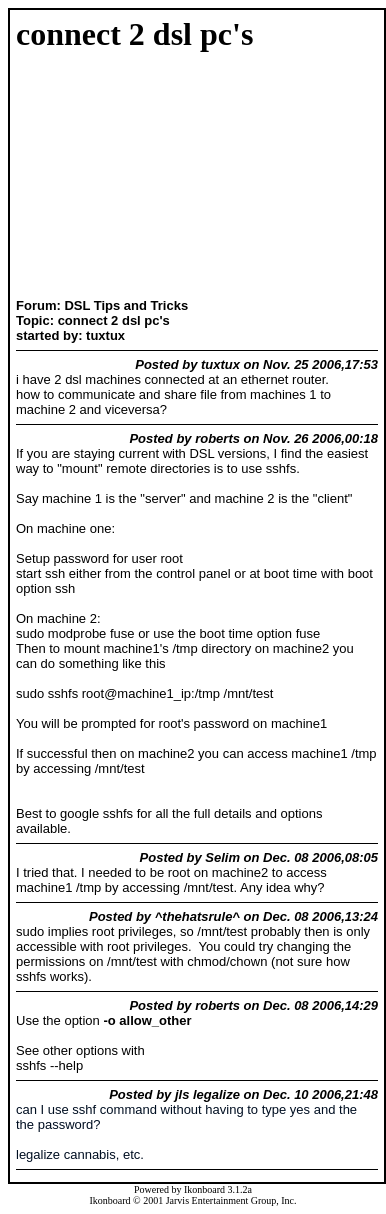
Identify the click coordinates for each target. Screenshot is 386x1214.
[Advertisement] (79, 177)
